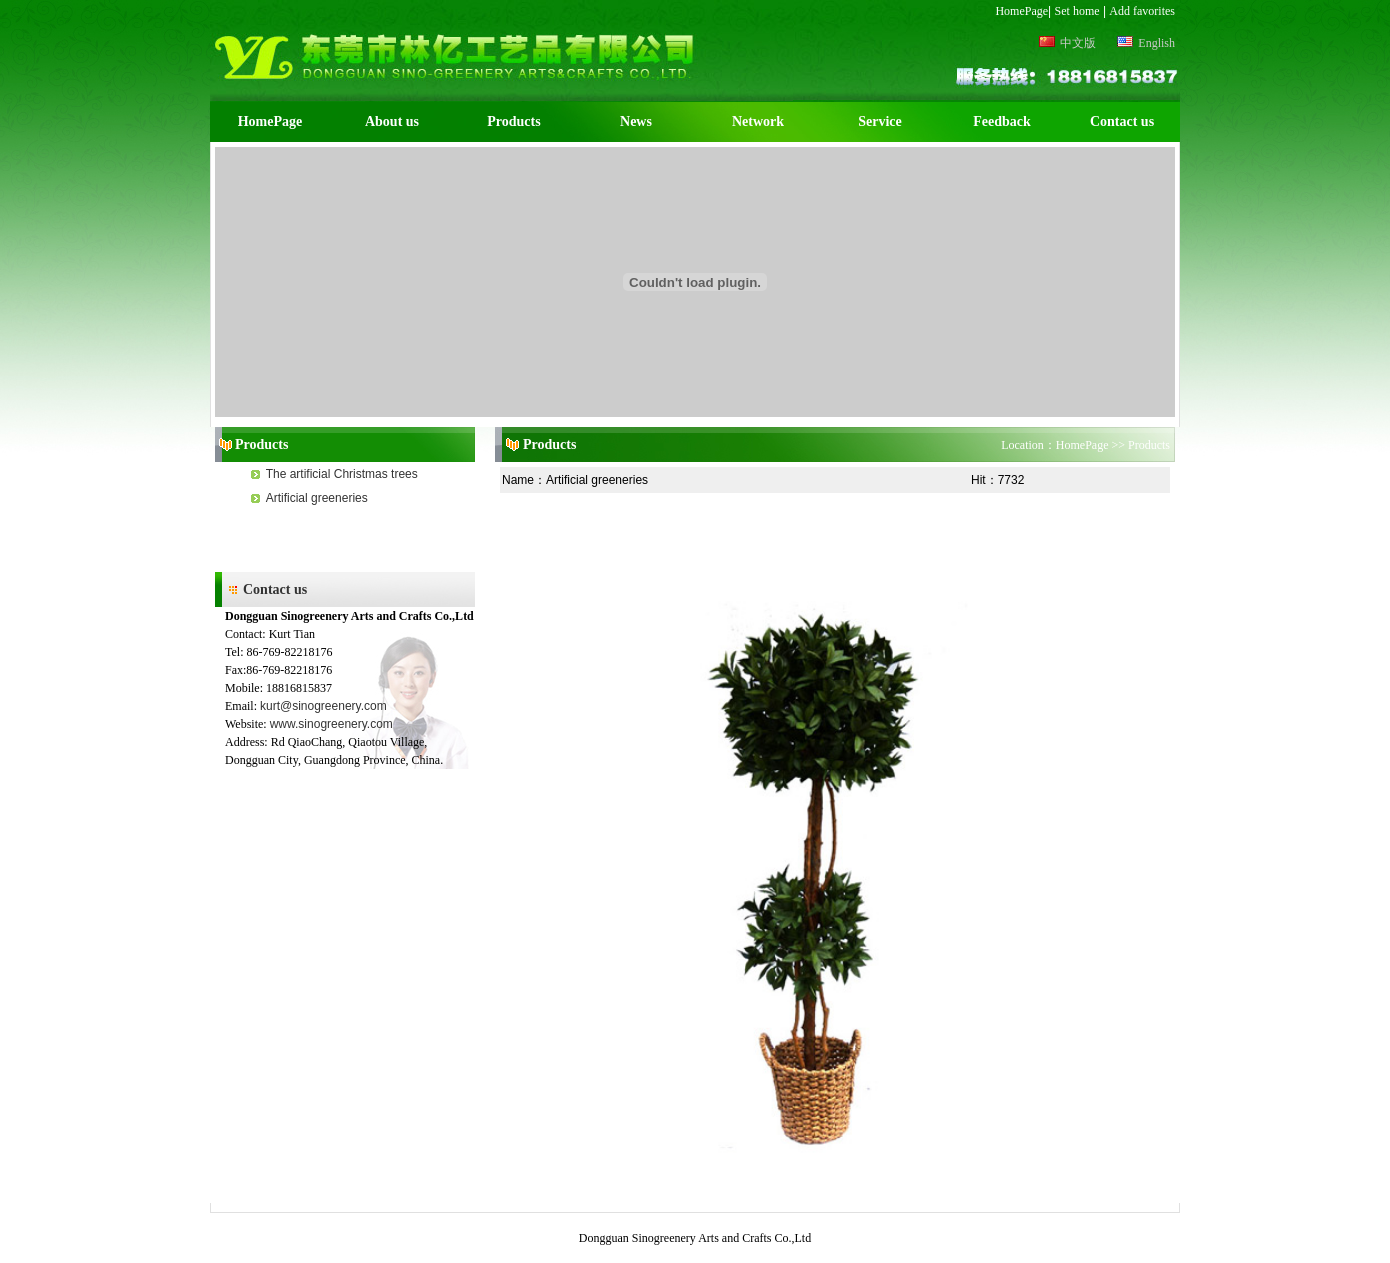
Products (513, 121)
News (636, 121)
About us (392, 121)
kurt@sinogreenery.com (323, 706)
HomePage (1021, 11)
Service (880, 121)
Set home (1077, 11)
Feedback (1002, 121)
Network (758, 121)
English (1146, 43)
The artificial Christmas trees (342, 474)
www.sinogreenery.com (331, 724)
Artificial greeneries (317, 498)
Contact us (1122, 121)
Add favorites (1142, 11)
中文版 (1067, 43)
